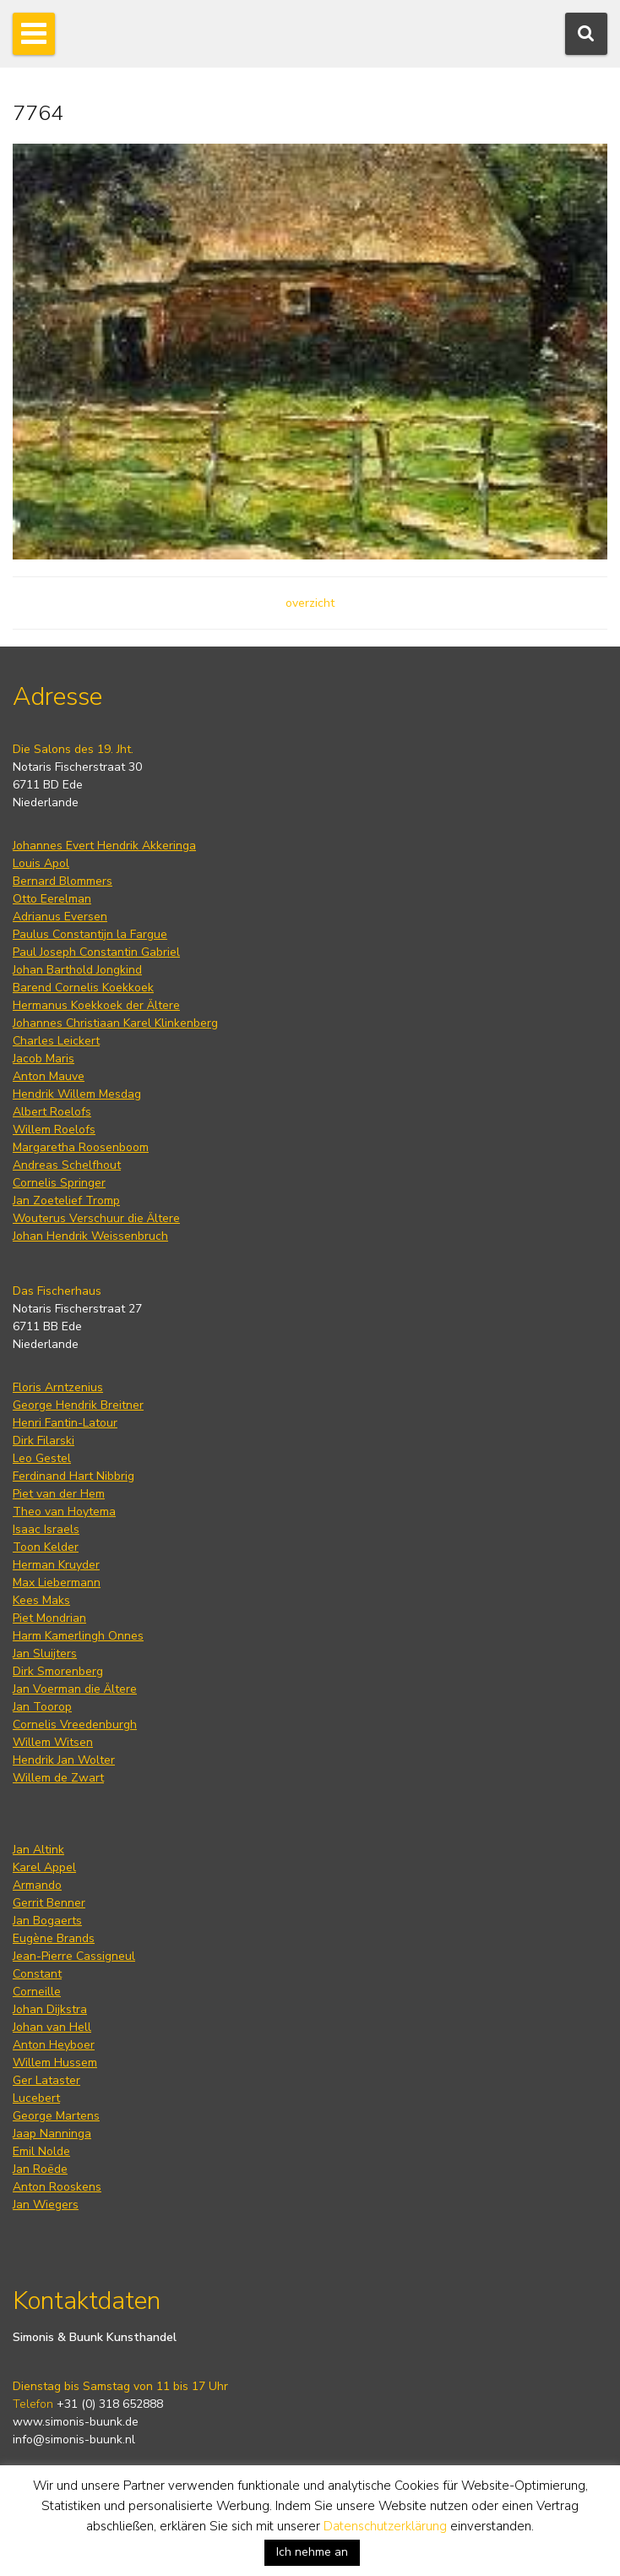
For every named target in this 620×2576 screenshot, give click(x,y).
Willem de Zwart (58, 1778)
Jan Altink (38, 1850)
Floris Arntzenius (58, 1387)
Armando (37, 1885)
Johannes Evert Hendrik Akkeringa (104, 846)
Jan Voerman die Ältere (75, 1689)
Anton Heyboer (54, 2045)
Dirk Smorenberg (58, 1671)
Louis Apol (41, 863)
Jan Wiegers (46, 2205)
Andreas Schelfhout (67, 1165)
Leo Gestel (42, 1458)
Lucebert (36, 2098)
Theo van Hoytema (64, 1512)
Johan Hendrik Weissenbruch (90, 1236)
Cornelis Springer (59, 1183)
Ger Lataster (46, 2080)
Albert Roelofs (52, 1112)
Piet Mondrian (49, 1618)
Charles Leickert (56, 1041)
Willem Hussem (55, 2063)
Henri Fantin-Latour (65, 1423)
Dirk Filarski (43, 1441)
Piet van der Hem (59, 1494)
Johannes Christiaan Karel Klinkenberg (115, 1023)
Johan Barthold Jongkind (77, 970)
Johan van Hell (52, 2027)
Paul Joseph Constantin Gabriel (96, 952)
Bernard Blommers (62, 881)
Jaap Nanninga (52, 2134)
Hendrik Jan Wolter (64, 1760)
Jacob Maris (43, 1059)
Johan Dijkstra (50, 2009)
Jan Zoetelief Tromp (66, 1200)
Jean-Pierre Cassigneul (74, 1956)
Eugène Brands (54, 1938)
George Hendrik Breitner (78, 1405)
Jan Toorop (42, 1707)
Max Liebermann (57, 1583)
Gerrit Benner (49, 1903)
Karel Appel (44, 1867)
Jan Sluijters (45, 1653)
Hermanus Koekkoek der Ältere (96, 1005)
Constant (37, 1974)
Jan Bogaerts (47, 1921)
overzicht (310, 603)
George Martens (56, 2116)
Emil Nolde (41, 2151)
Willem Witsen (53, 1742)
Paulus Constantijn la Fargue (90, 934)
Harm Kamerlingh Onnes (78, 1636)
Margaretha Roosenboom (81, 1147)
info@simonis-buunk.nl (74, 2439)
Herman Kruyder (56, 1565)
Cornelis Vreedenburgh (75, 1724)
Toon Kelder (46, 1547)
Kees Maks (41, 1600)
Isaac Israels (46, 1529)
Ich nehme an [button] (312, 2552)
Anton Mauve (48, 1076)
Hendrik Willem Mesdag (77, 1094)
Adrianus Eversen (60, 917)
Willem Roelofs (54, 1130)
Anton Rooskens (57, 2187)
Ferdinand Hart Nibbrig (73, 1476)
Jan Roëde (40, 2169)
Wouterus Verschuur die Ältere (96, 1218)
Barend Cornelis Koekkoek (83, 988)
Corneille (37, 1992)
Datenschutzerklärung (385, 2526)
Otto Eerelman (52, 899)
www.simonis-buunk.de (76, 2422)
